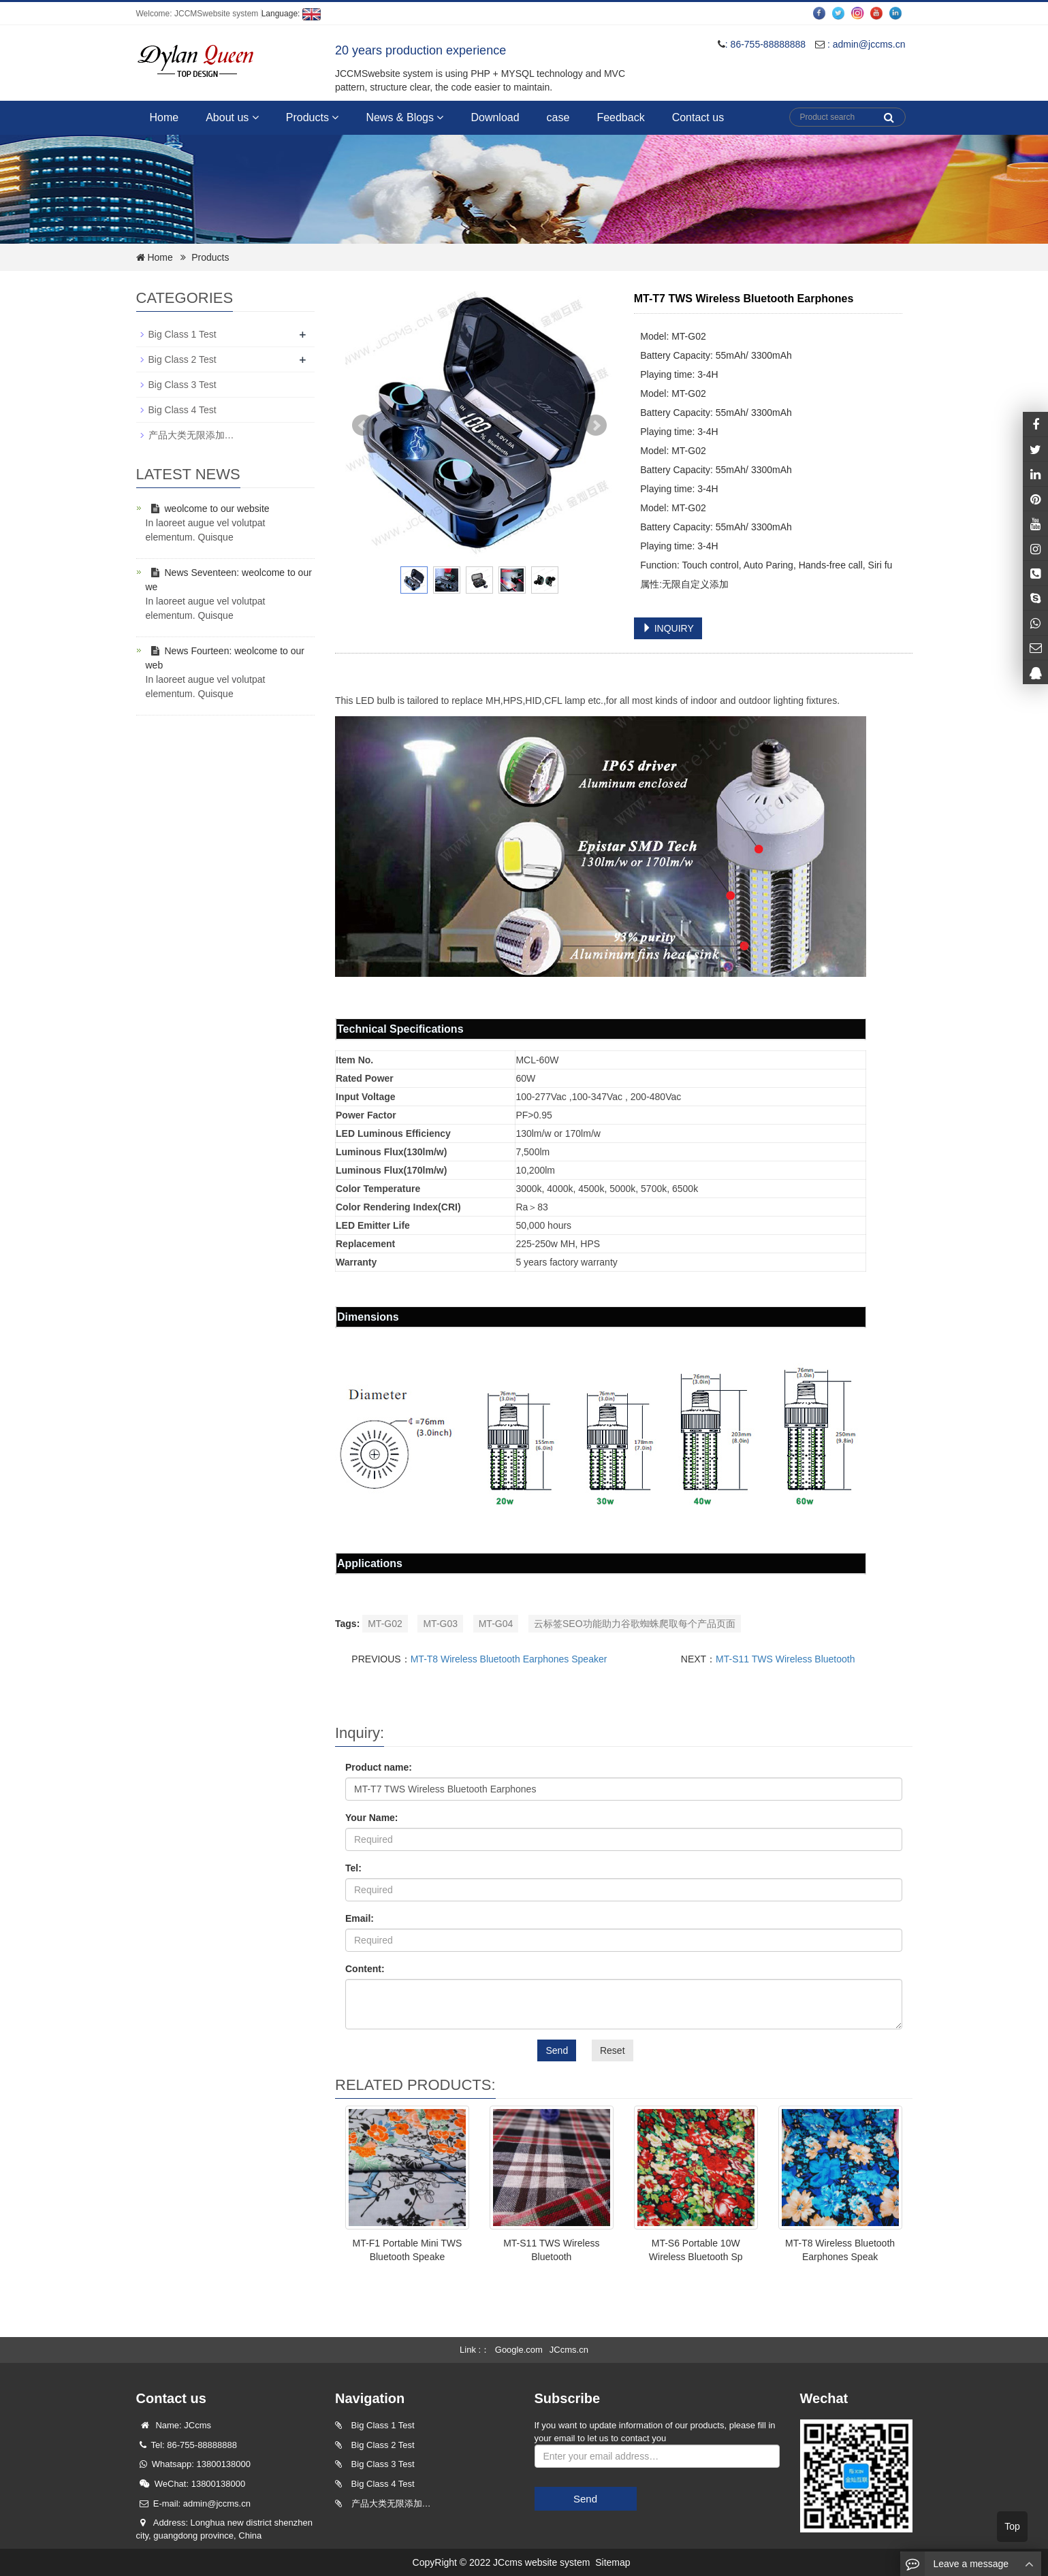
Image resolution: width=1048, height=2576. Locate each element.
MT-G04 (496, 1623)
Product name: (378, 1767)
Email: (359, 1918)
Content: (365, 1968)
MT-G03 (440, 1623)
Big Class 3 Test (182, 384)
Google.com (519, 2350)
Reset (612, 2050)
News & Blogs (404, 117)
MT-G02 (385, 1623)
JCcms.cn (569, 2350)
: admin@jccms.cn (860, 44)
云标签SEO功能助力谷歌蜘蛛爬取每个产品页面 (634, 1623)
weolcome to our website (208, 508)
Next (596, 425)
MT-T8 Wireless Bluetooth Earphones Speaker (509, 1659)
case (558, 117)
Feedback (620, 117)
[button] (255, 117)
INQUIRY (668, 628)
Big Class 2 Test (182, 359)
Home (164, 117)
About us (232, 117)
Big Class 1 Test (182, 334)
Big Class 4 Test (182, 409)
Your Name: (371, 1817)
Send (556, 2050)
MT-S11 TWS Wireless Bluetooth (785, 1659)
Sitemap (612, 2562)
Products (312, 117)
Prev (363, 425)
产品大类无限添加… (191, 435)
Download (495, 117)
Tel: (353, 1868)
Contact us (698, 117)
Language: (291, 13)
